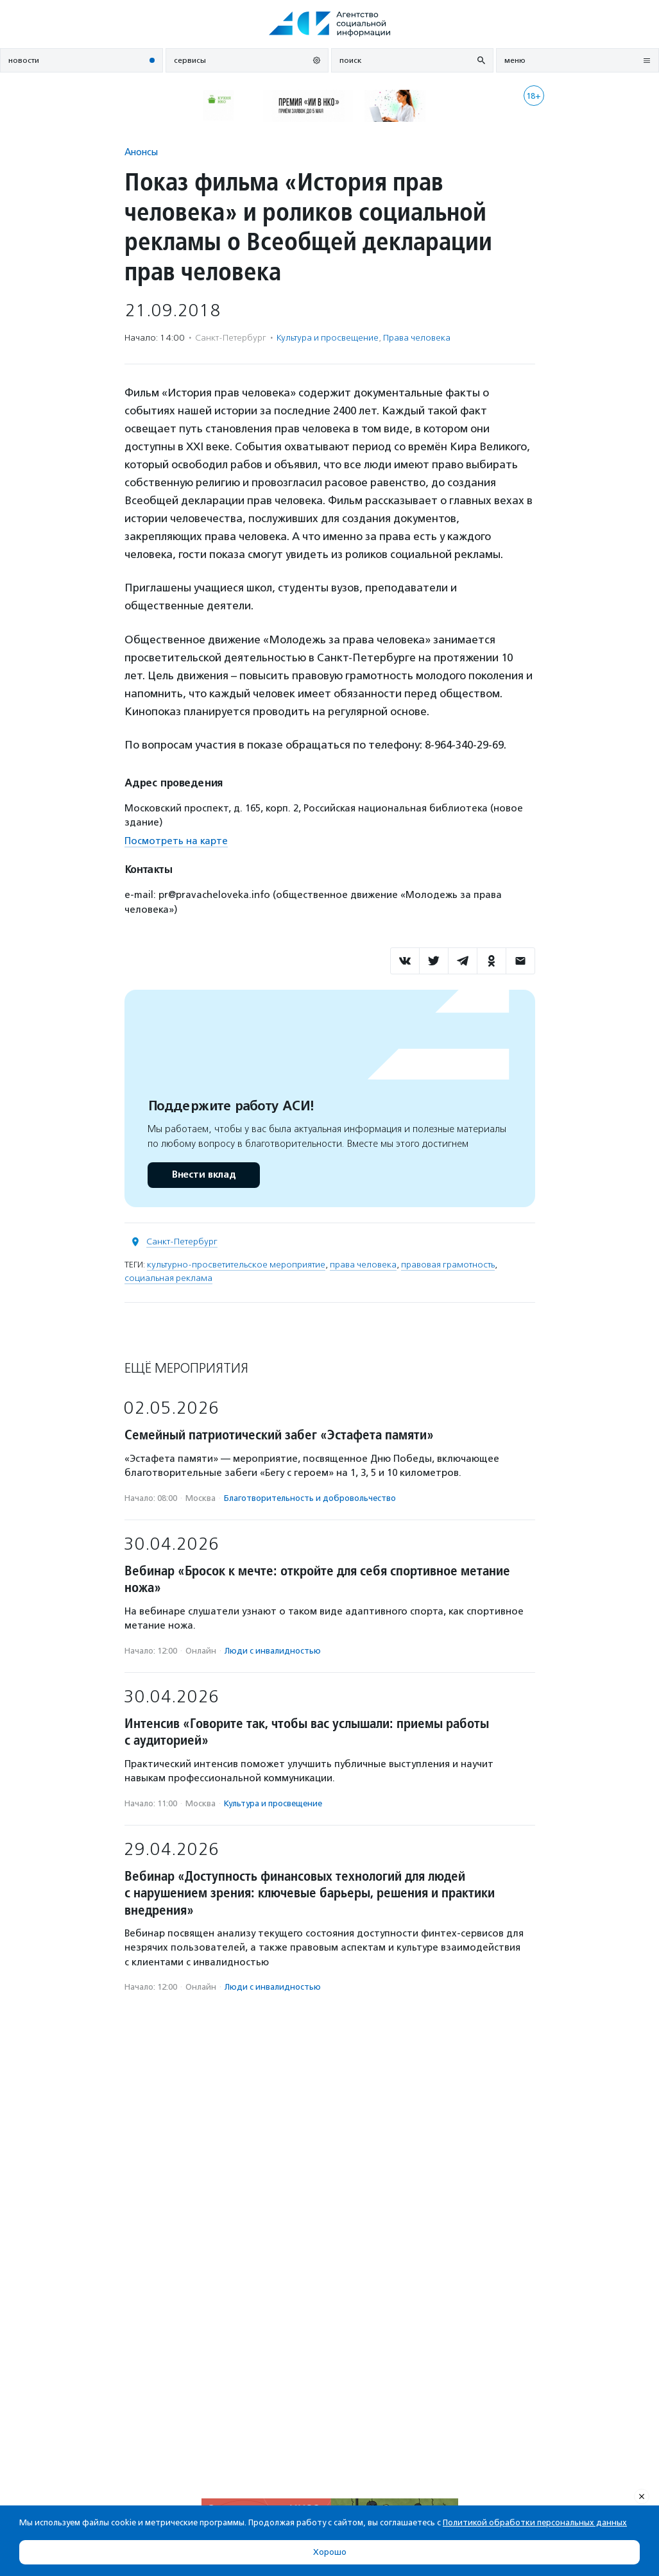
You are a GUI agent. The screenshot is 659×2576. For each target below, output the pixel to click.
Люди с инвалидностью (273, 1651)
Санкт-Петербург (182, 1241)
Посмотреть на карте (176, 841)
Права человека (416, 337)
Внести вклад (203, 1175)
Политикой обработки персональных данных (535, 2522)
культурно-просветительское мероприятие (236, 1264)
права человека (363, 1264)
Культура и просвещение (328, 337)
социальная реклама (168, 1278)
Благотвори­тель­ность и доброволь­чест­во (310, 1498)
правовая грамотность (448, 1264)
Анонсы (141, 151)
